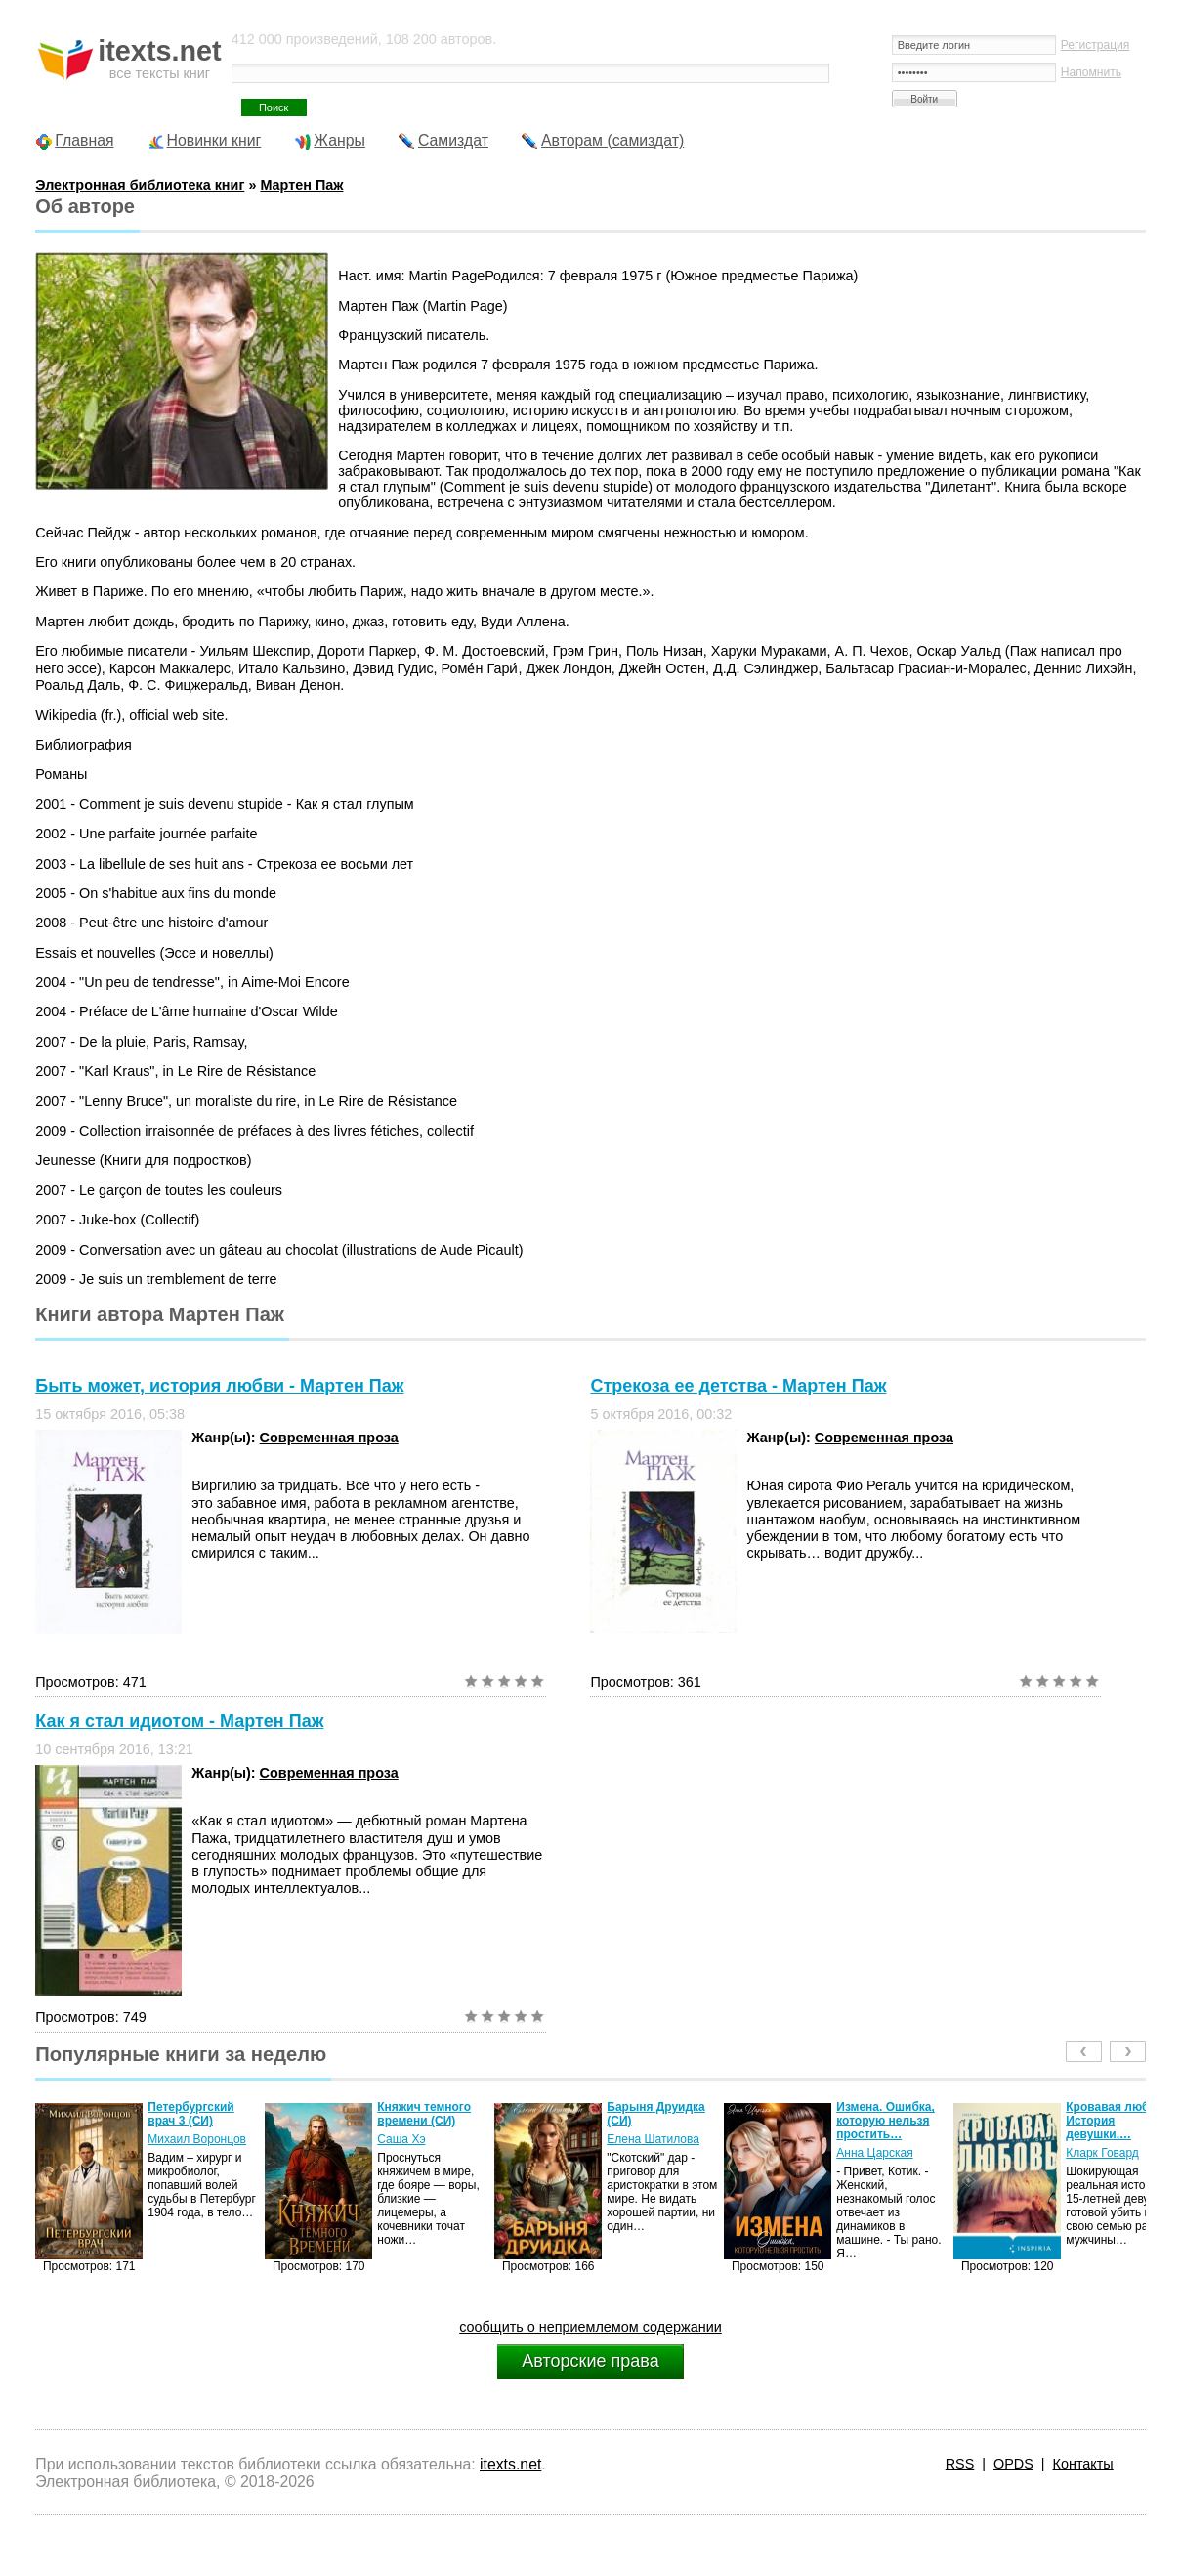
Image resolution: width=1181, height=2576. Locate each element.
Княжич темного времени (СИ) (424, 2113)
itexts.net (510, 2464)
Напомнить (1091, 72)
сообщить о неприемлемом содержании (590, 2327)
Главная (84, 140)
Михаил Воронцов (197, 2139)
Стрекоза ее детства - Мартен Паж (738, 1385)
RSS (960, 2463)
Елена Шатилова (653, 2139)
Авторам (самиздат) (612, 140)
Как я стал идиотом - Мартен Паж (179, 1721)
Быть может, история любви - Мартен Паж (219, 1385)
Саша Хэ (401, 2139)
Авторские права (590, 2361)
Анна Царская (874, 2153)
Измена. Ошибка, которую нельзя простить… (885, 2120)
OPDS (1013, 2463)
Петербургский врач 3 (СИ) (190, 2113)
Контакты (1083, 2463)
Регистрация (1095, 45)
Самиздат (453, 140)
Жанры (339, 140)
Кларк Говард (1102, 2153)
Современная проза (329, 1437)
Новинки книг (214, 140)
